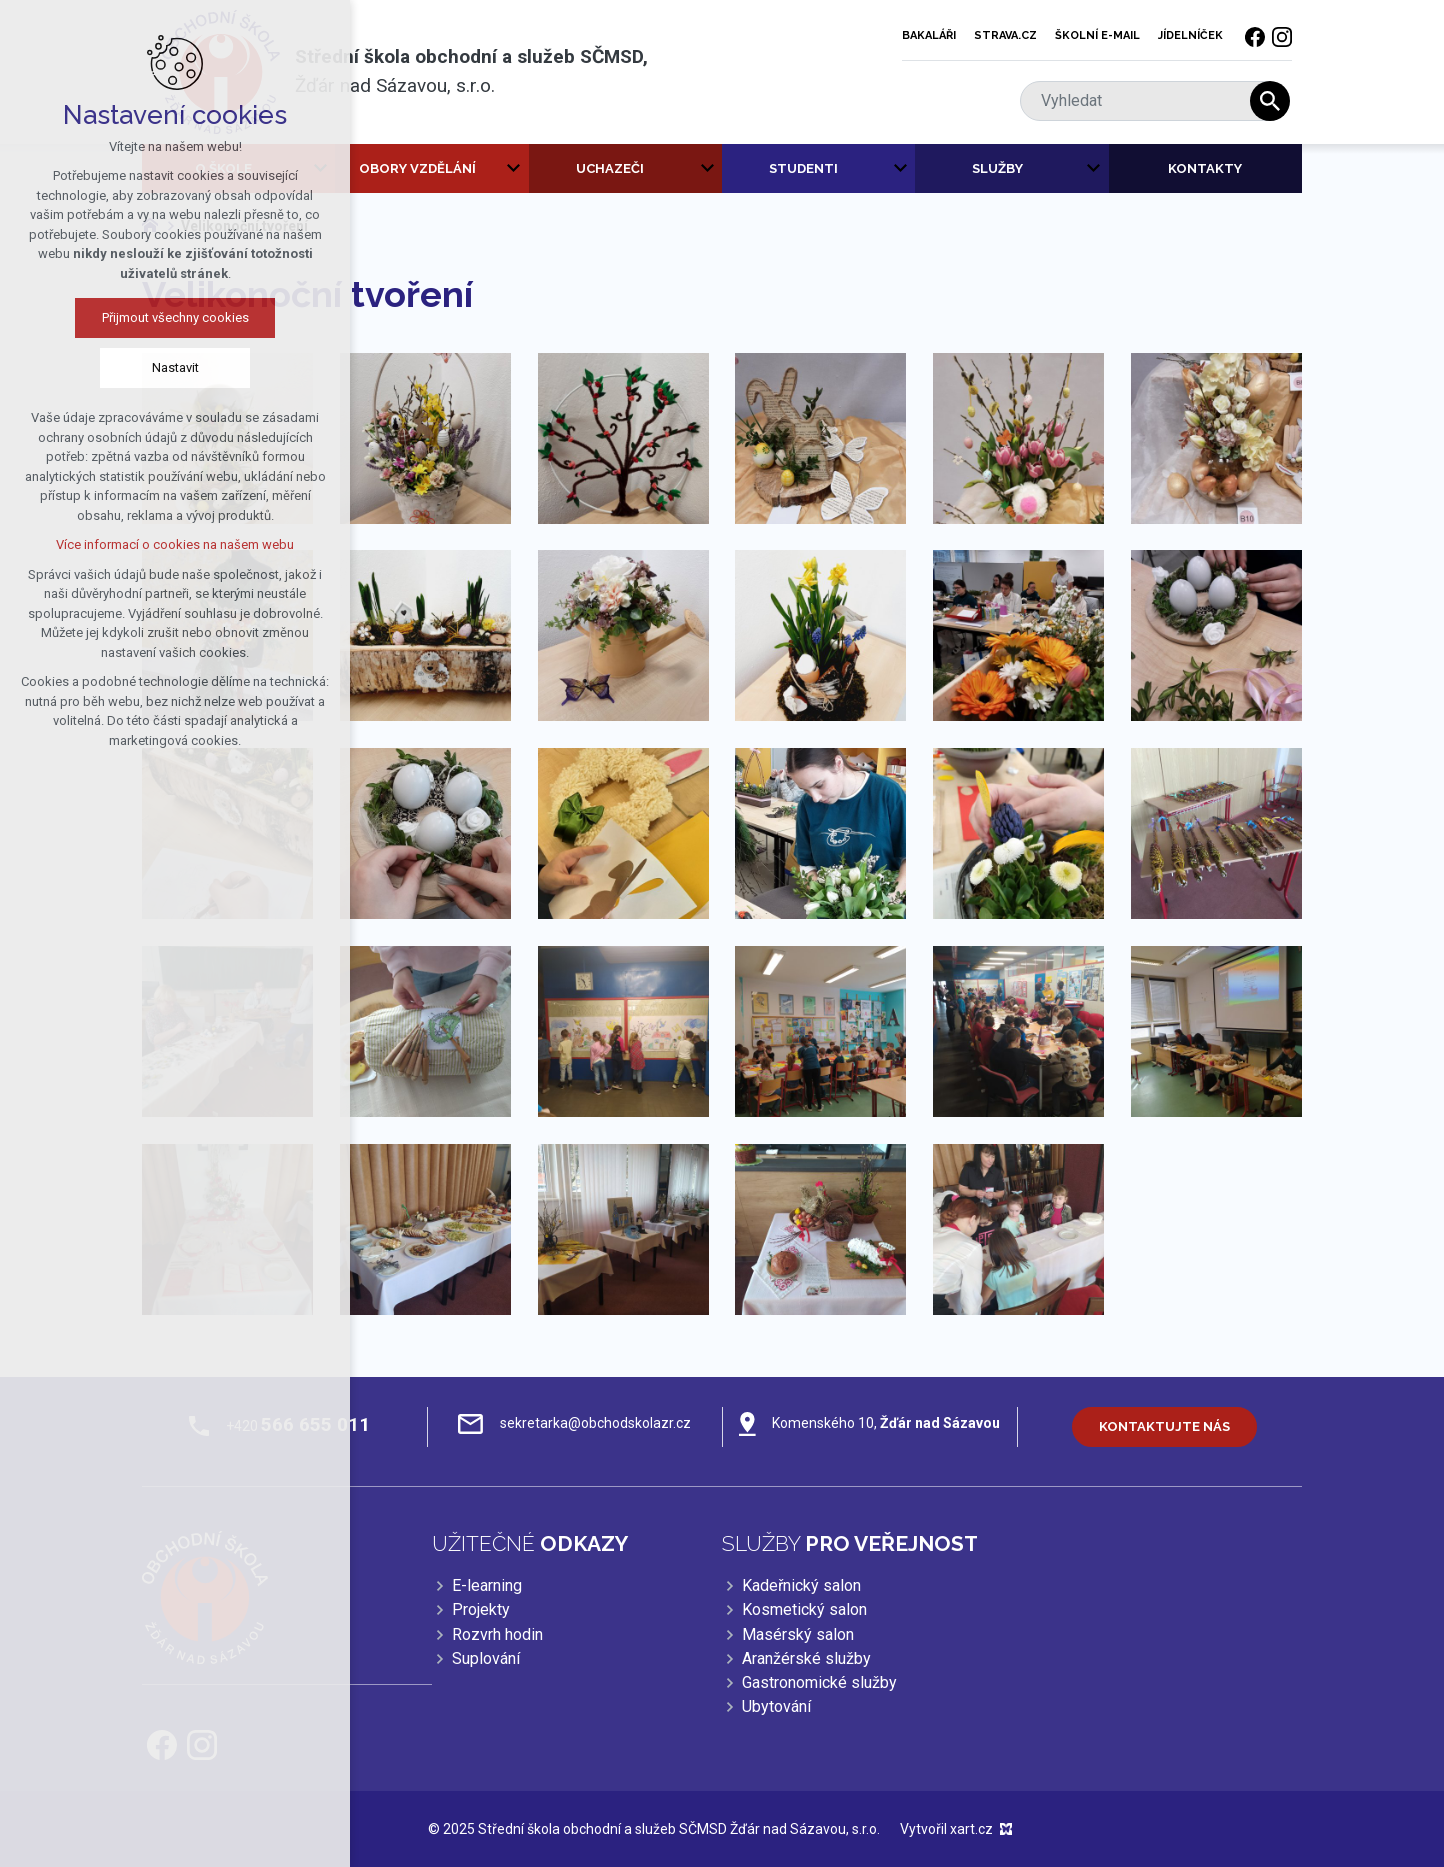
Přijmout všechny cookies (171, 317)
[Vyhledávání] (1270, 101)
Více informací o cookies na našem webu (171, 544)
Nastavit (171, 367)
